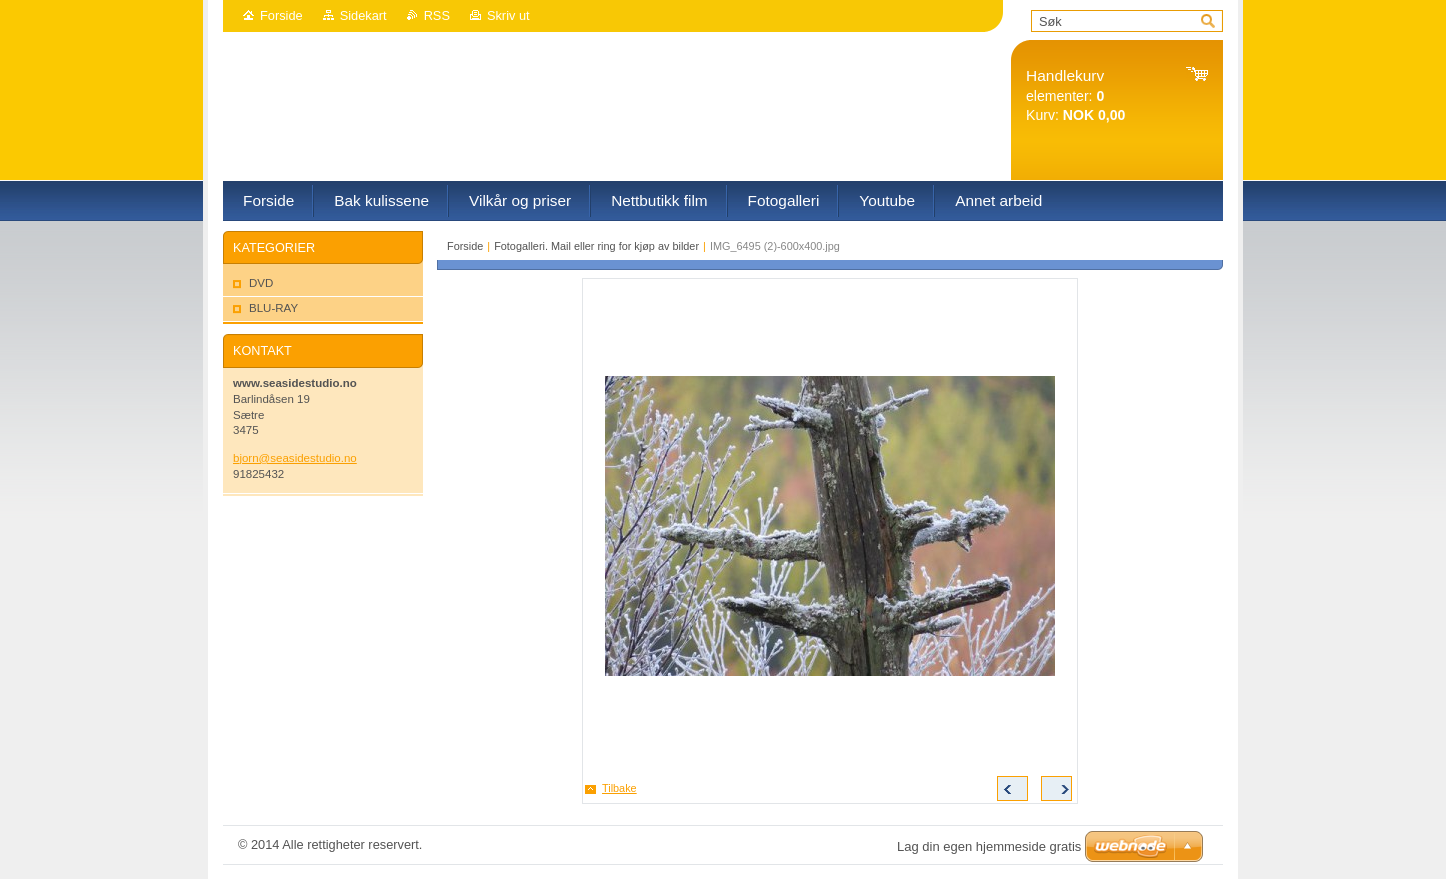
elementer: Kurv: (1075, 95)
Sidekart (363, 15)
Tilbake (619, 788)
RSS (437, 15)
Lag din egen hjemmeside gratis (989, 846)
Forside (281, 15)
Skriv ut (508, 15)
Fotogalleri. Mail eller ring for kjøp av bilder (596, 246)
